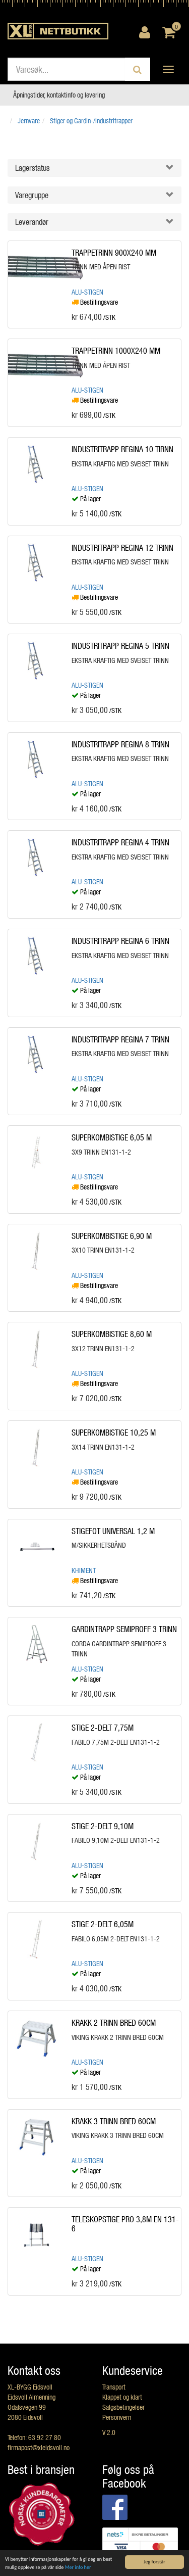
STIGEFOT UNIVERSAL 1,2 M (113, 1531)
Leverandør (31, 221)
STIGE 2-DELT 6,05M (103, 1924)
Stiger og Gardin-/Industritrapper (91, 120)
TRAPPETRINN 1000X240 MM (116, 350)
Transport (113, 2386)
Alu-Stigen (87, 292)
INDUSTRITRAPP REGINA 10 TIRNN (122, 449)
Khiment (84, 1570)
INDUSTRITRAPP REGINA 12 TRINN (122, 547)
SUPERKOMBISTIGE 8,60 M (112, 1334)
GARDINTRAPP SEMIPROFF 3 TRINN (124, 1629)
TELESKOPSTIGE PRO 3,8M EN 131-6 (125, 2223)
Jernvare (29, 120)
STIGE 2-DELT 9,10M (103, 1826)
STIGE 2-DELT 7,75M (103, 1727)
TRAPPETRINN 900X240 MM (114, 252)
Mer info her (78, 2567)
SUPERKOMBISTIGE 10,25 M (114, 1432)
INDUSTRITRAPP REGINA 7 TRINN (120, 1039)
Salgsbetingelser (123, 2407)
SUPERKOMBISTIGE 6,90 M (112, 1236)
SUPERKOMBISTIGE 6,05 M (112, 1137)
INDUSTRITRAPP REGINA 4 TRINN (120, 842)
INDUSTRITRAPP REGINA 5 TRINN (120, 645)
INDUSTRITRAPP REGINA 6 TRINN (120, 940)
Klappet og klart (122, 2397)
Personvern (116, 2417)
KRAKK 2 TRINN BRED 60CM (114, 2022)
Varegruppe (31, 195)
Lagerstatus (32, 167)
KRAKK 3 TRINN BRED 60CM (114, 2121)
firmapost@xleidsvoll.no (39, 2447)
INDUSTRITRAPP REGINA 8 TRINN (120, 744)
